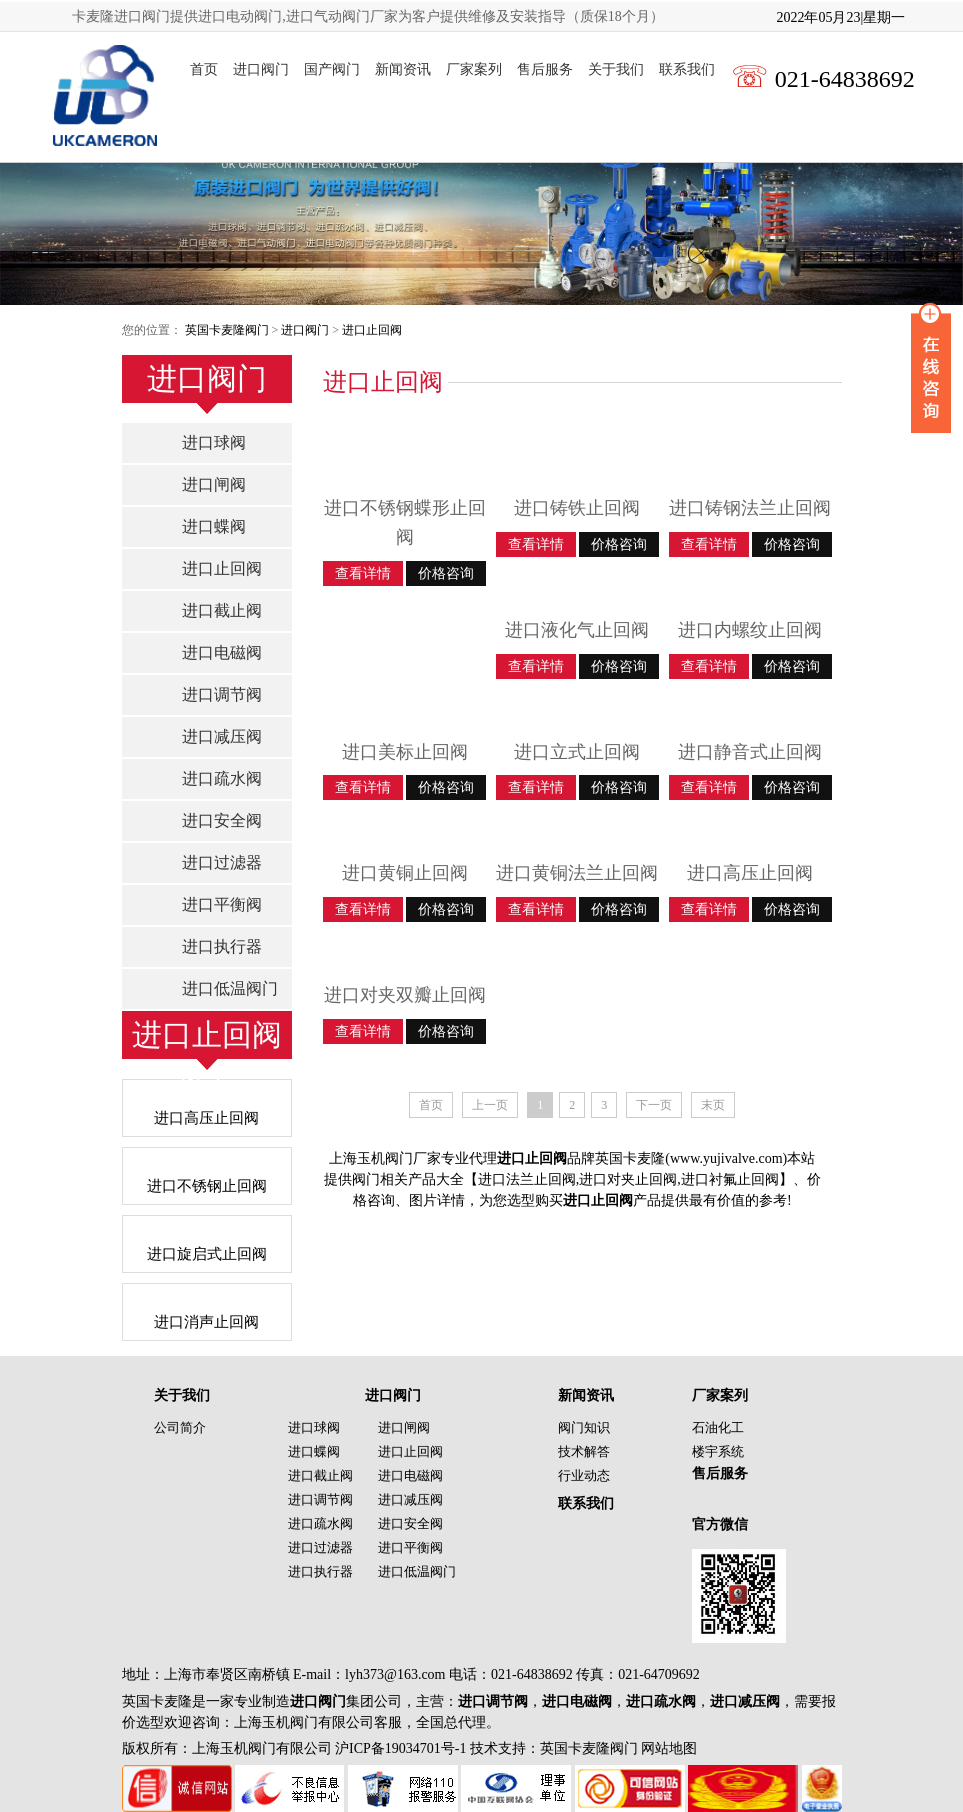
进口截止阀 (222, 610)
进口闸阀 (214, 484)
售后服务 (545, 69)
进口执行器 (222, 946)
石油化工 (718, 1427)
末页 (713, 1105)
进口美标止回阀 (405, 752)
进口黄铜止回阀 (405, 873)
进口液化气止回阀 (577, 630)
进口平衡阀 (222, 904)
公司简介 (180, 1427)
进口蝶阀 (214, 526)
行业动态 (584, 1475)
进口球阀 (214, 442)
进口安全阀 (222, 820)
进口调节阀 (222, 694)
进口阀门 (261, 69)
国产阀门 (332, 69)
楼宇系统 (718, 1451)
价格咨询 (446, 573)
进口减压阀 (222, 736)
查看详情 (363, 573)
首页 (204, 69)
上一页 (490, 1105)
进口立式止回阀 (577, 752)
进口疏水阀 (222, 778)
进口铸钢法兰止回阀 (750, 508)
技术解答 (584, 1451)
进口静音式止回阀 (750, 752)
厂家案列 (474, 69)
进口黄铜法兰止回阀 (577, 873)
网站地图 (669, 1748)
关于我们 (616, 69)
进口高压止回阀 (750, 873)
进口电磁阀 (222, 652)
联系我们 (687, 69)
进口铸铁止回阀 (577, 508)
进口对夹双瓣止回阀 (405, 995)
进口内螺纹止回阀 (750, 630)
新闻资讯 (403, 69)
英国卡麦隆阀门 (227, 330)
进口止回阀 (372, 330)
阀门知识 (584, 1427)
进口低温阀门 (230, 988)
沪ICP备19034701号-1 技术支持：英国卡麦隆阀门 (485, 1748)
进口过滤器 (222, 862)
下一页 (654, 1105)
